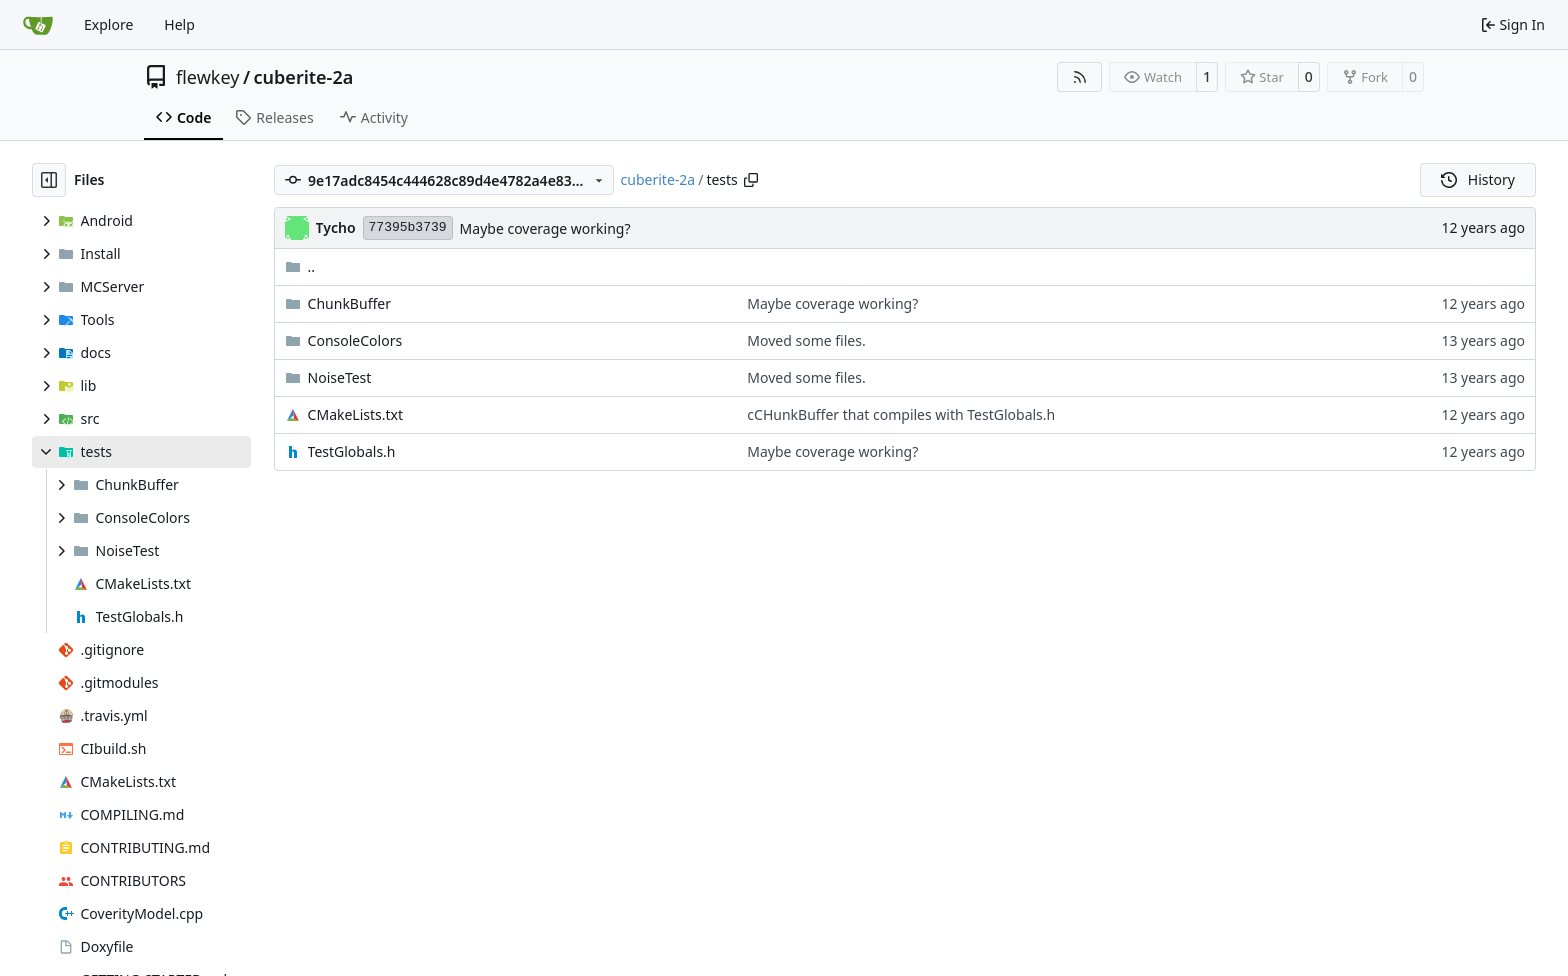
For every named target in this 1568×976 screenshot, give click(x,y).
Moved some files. (806, 340)
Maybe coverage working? (545, 228)
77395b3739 (408, 227)
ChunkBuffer (349, 303)
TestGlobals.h (352, 451)
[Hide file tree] (49, 180)
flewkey (207, 77)
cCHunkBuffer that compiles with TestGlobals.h (901, 414)
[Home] (38, 25)
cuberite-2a (304, 77)
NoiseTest (340, 377)
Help (179, 24)
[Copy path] (751, 180)
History (1478, 179)
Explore (108, 24)
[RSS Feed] (1080, 77)
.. (300, 266)
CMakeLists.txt (355, 414)
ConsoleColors (355, 340)
